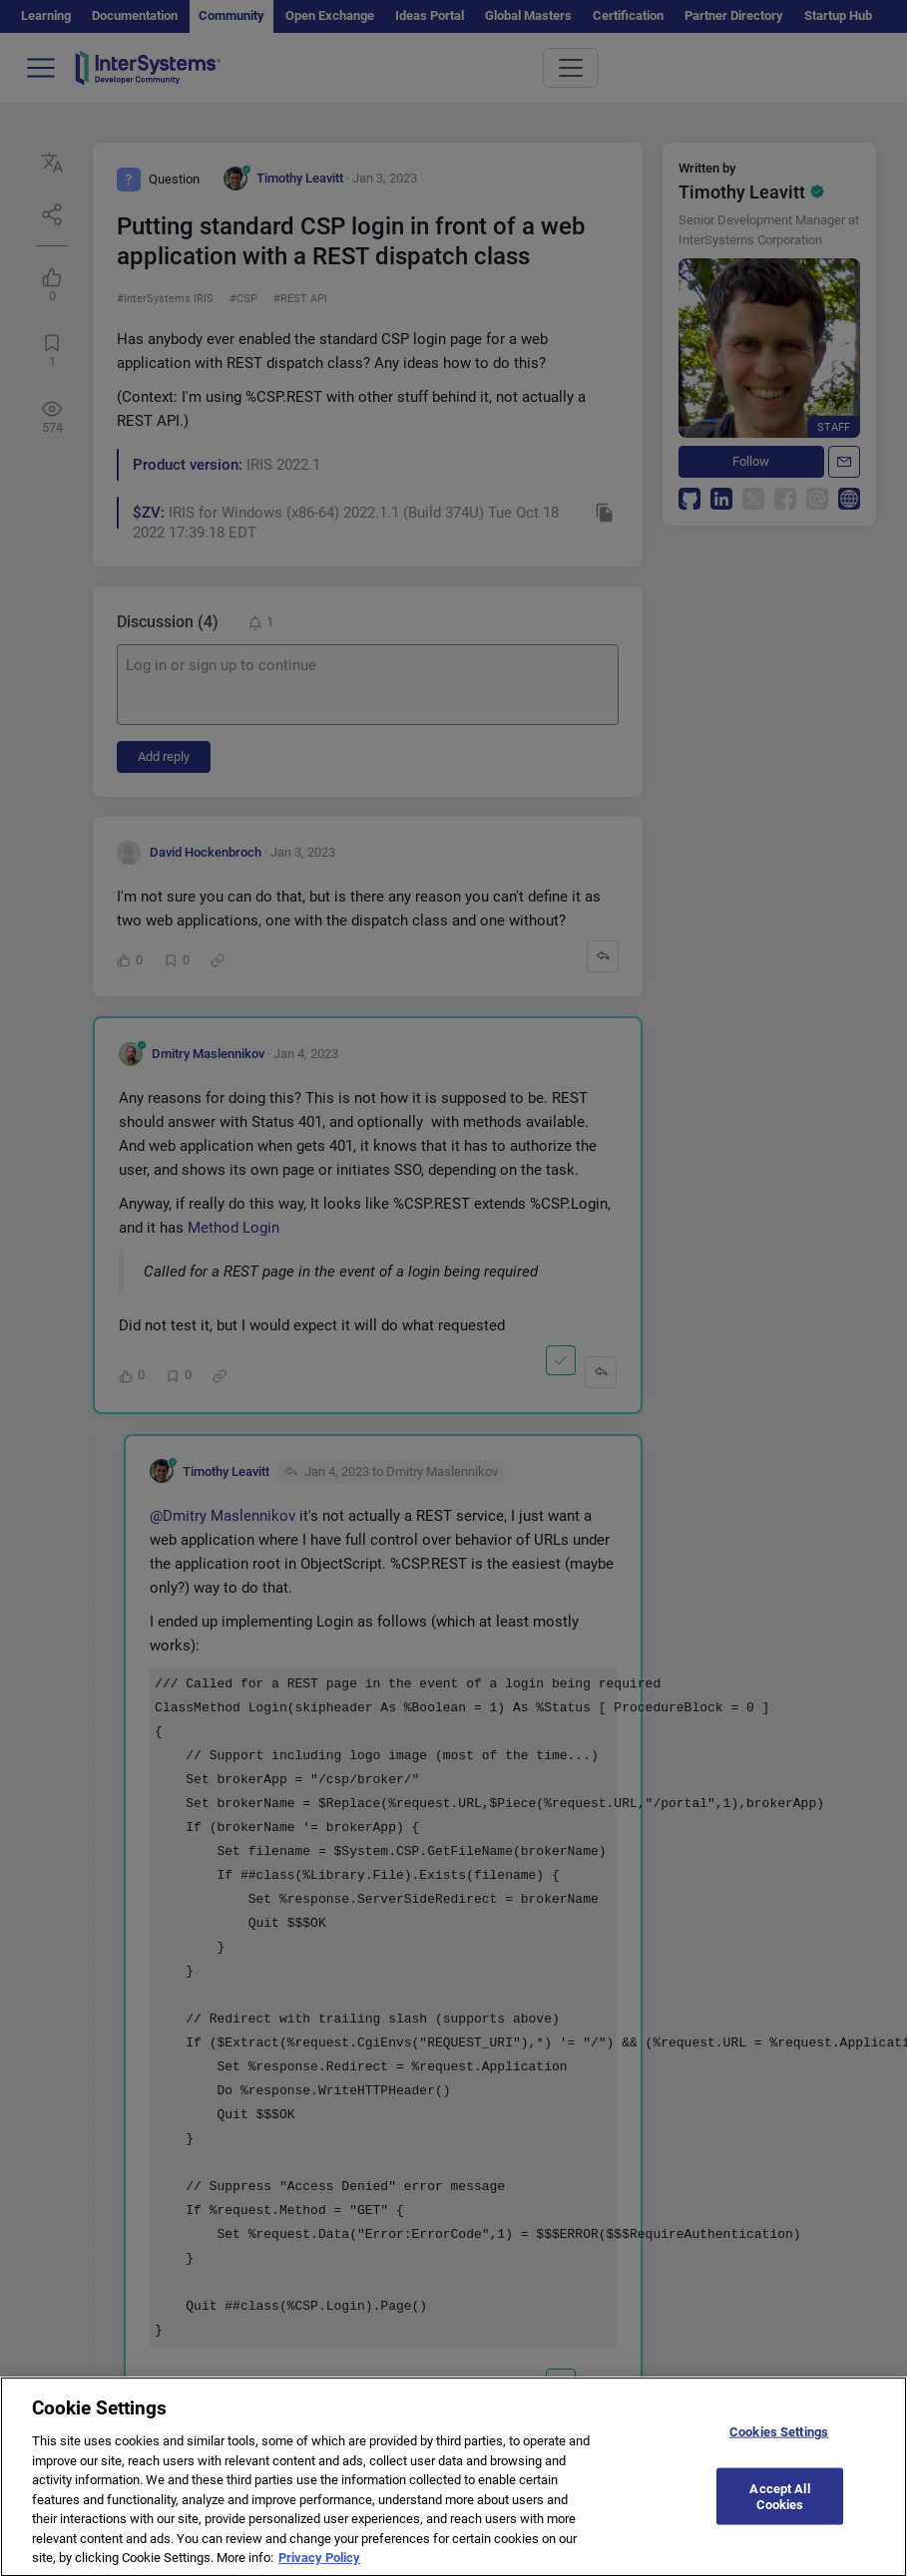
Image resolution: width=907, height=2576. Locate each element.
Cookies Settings (778, 2443)
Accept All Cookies (779, 2507)
